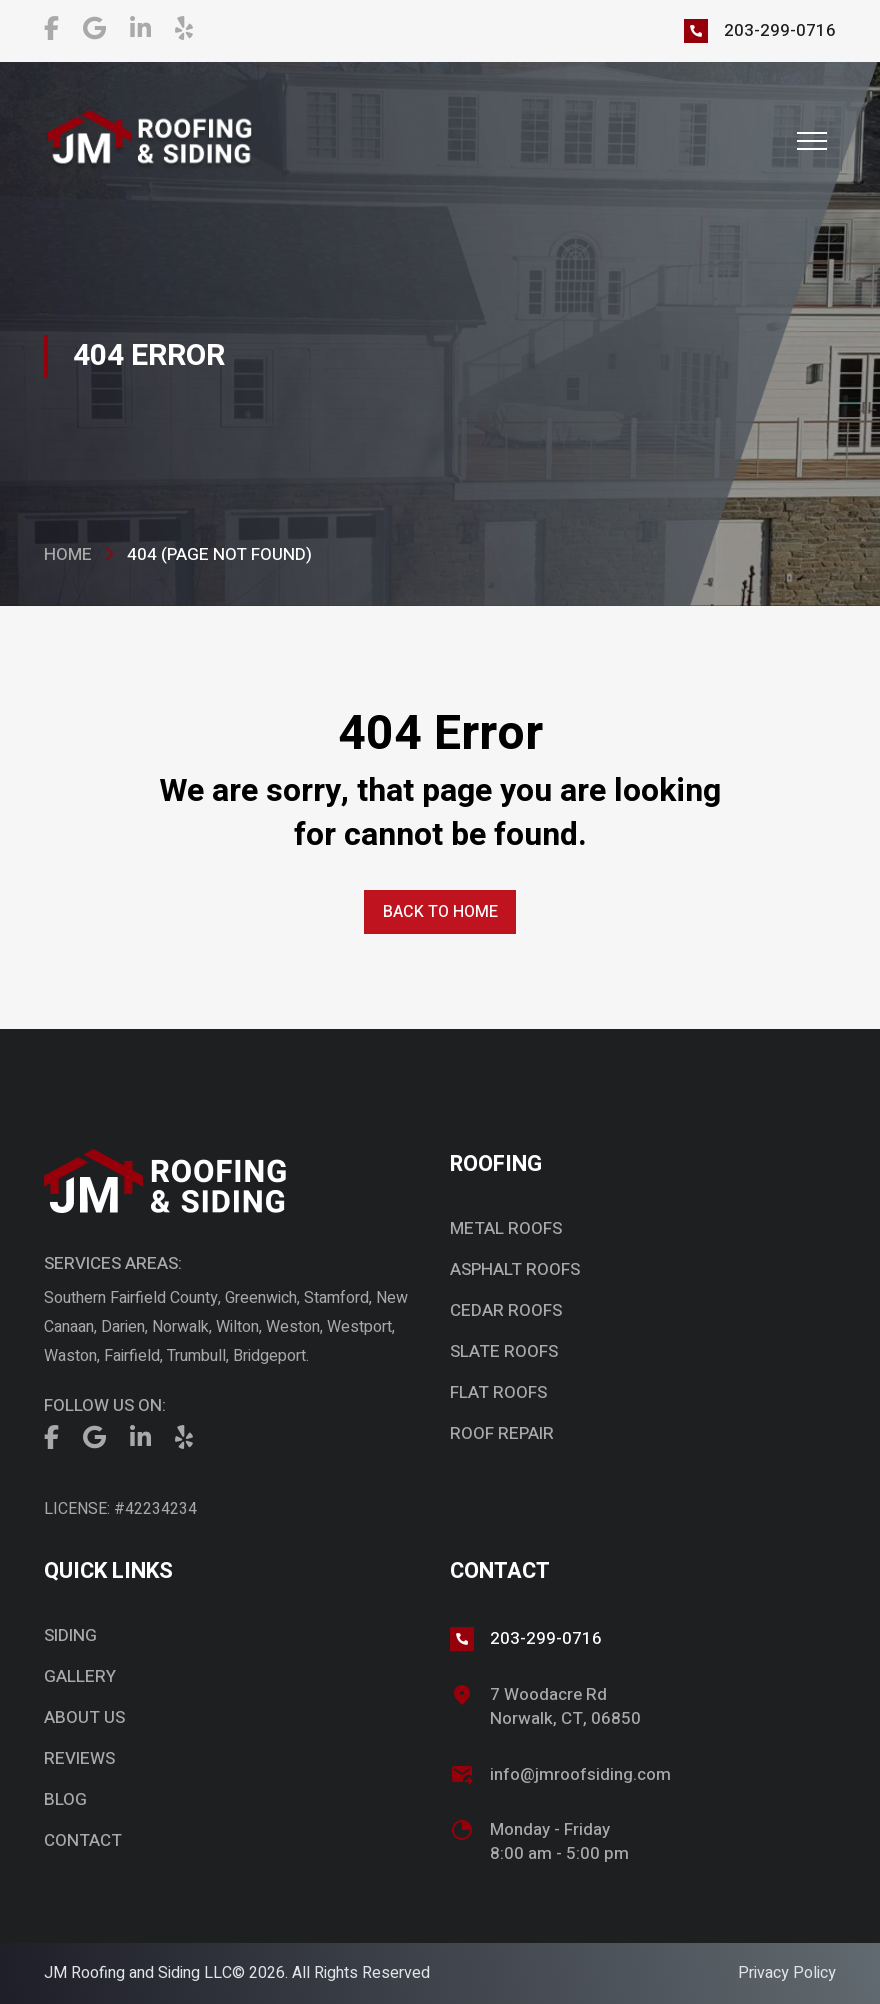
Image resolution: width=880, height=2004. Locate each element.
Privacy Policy (787, 1973)
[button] (812, 141)
